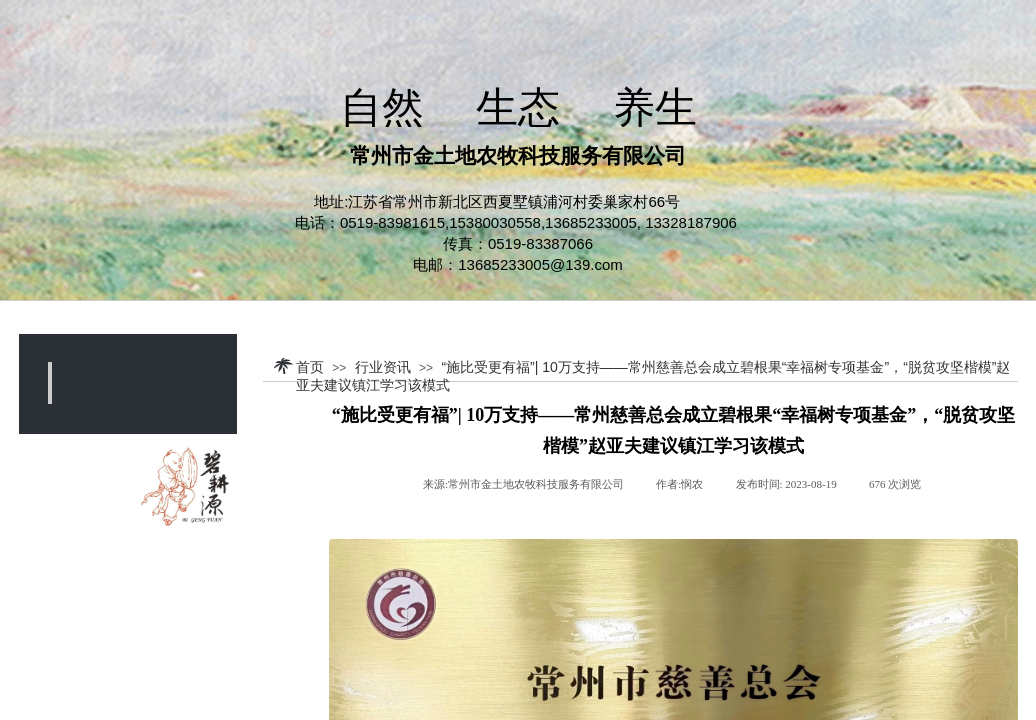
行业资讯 (383, 367)
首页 (310, 367)
